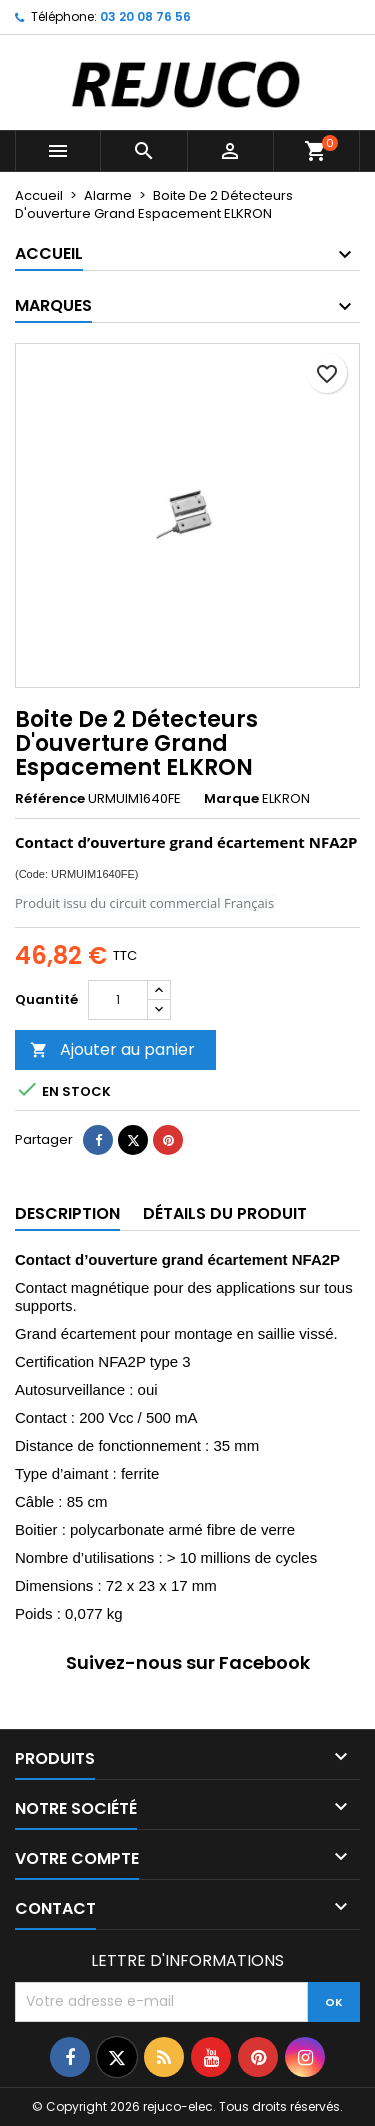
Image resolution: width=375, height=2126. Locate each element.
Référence (50, 799)
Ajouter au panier (112, 1049)
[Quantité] (118, 1000)
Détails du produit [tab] (225, 1213)
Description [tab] (67, 1213)
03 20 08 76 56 (145, 16)
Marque (231, 799)
